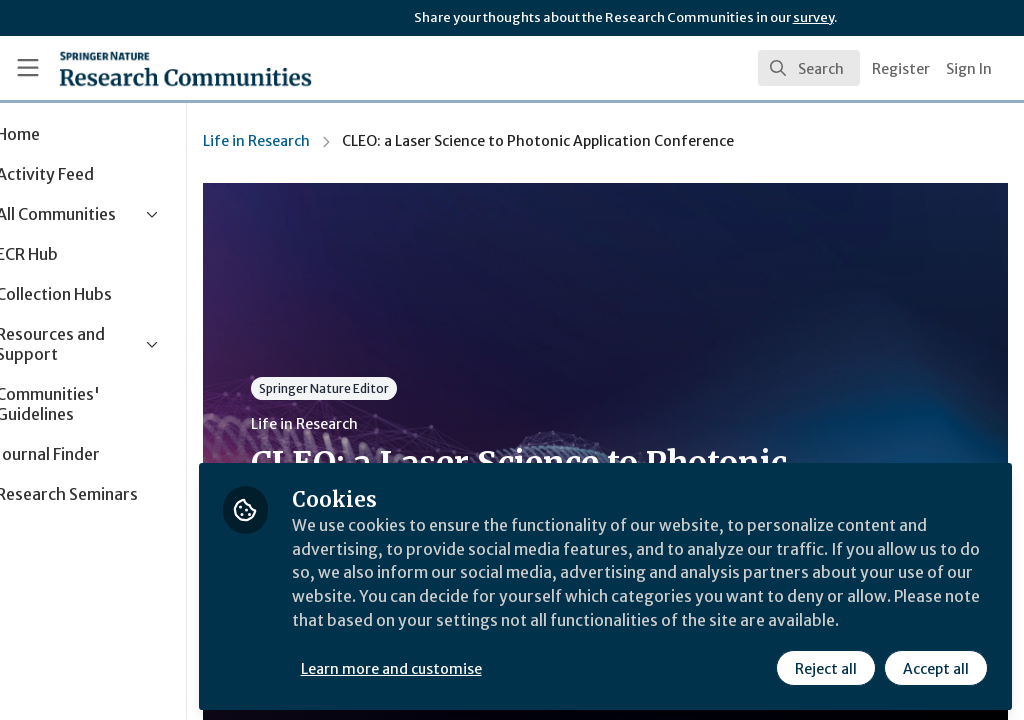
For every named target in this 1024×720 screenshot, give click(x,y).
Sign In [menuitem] (969, 69)
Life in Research (325, 141)
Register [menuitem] (901, 69)
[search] (809, 68)
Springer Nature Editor (393, 388)
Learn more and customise (460, 667)
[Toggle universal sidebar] (28, 68)
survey (813, 17)
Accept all (936, 667)
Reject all (826, 667)
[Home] (150, 68)
